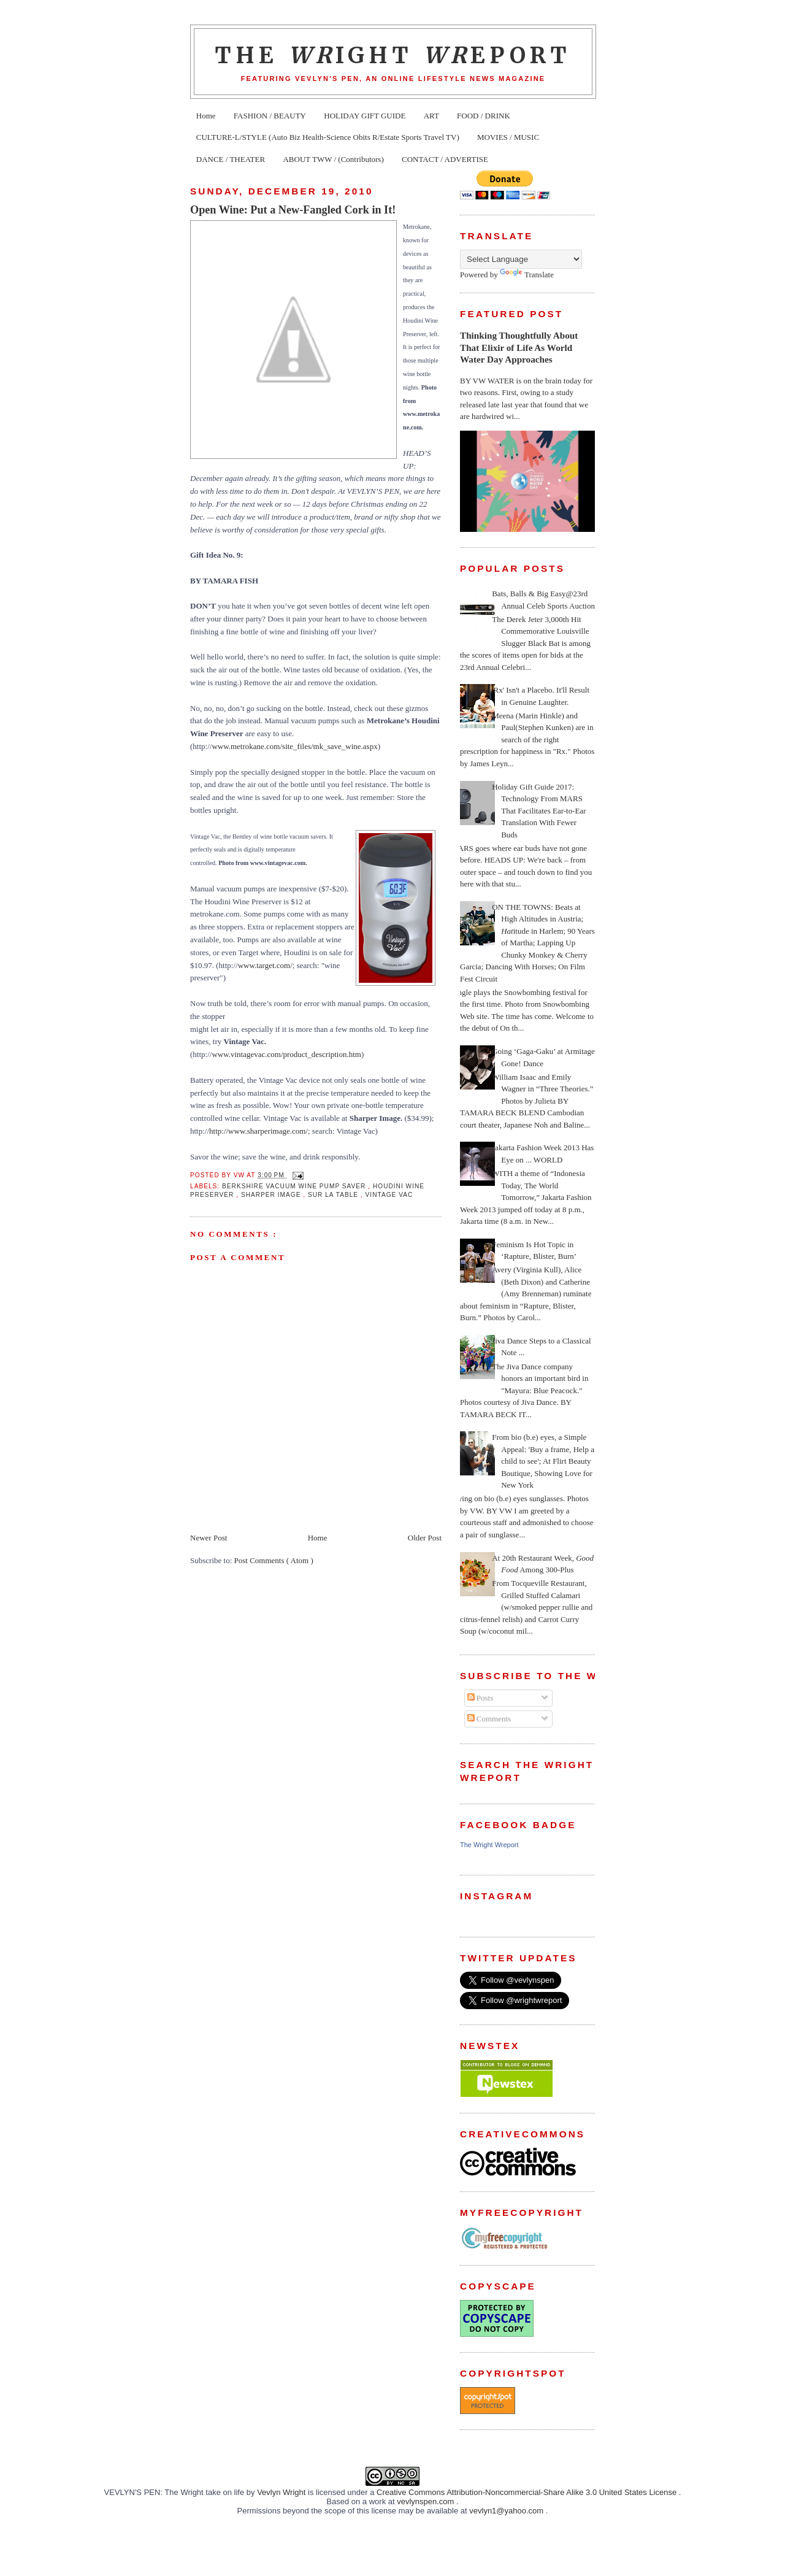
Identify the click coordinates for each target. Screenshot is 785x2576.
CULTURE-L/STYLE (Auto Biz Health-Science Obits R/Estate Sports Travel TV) (327, 137)
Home (206, 115)
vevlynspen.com (426, 2501)
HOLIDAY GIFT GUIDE (364, 115)
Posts (480, 1697)
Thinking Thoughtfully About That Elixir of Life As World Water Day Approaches (519, 347)
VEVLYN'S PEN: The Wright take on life (175, 2492)
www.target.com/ (265, 965)
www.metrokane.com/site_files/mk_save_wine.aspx (294, 746)
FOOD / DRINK (483, 115)
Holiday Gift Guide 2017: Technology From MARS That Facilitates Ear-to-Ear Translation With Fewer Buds (539, 810)
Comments (489, 1718)
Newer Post (208, 1537)
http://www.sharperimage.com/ (258, 1131)
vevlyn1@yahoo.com (507, 2510)
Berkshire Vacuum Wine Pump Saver (295, 1186)
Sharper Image (272, 1194)
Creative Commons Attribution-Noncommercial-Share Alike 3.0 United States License (528, 2492)
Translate (527, 274)
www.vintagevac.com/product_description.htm (286, 1054)
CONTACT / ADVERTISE (445, 159)
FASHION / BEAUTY (270, 115)
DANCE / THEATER (230, 159)
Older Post (425, 1537)
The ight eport (393, 55)
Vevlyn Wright (282, 2492)
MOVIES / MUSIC (508, 137)
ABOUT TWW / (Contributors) (333, 159)
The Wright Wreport (489, 1844)
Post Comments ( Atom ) (273, 1560)
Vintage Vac (389, 1194)
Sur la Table (334, 1194)
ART (431, 115)
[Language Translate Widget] (521, 259)
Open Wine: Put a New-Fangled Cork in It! (293, 210)
